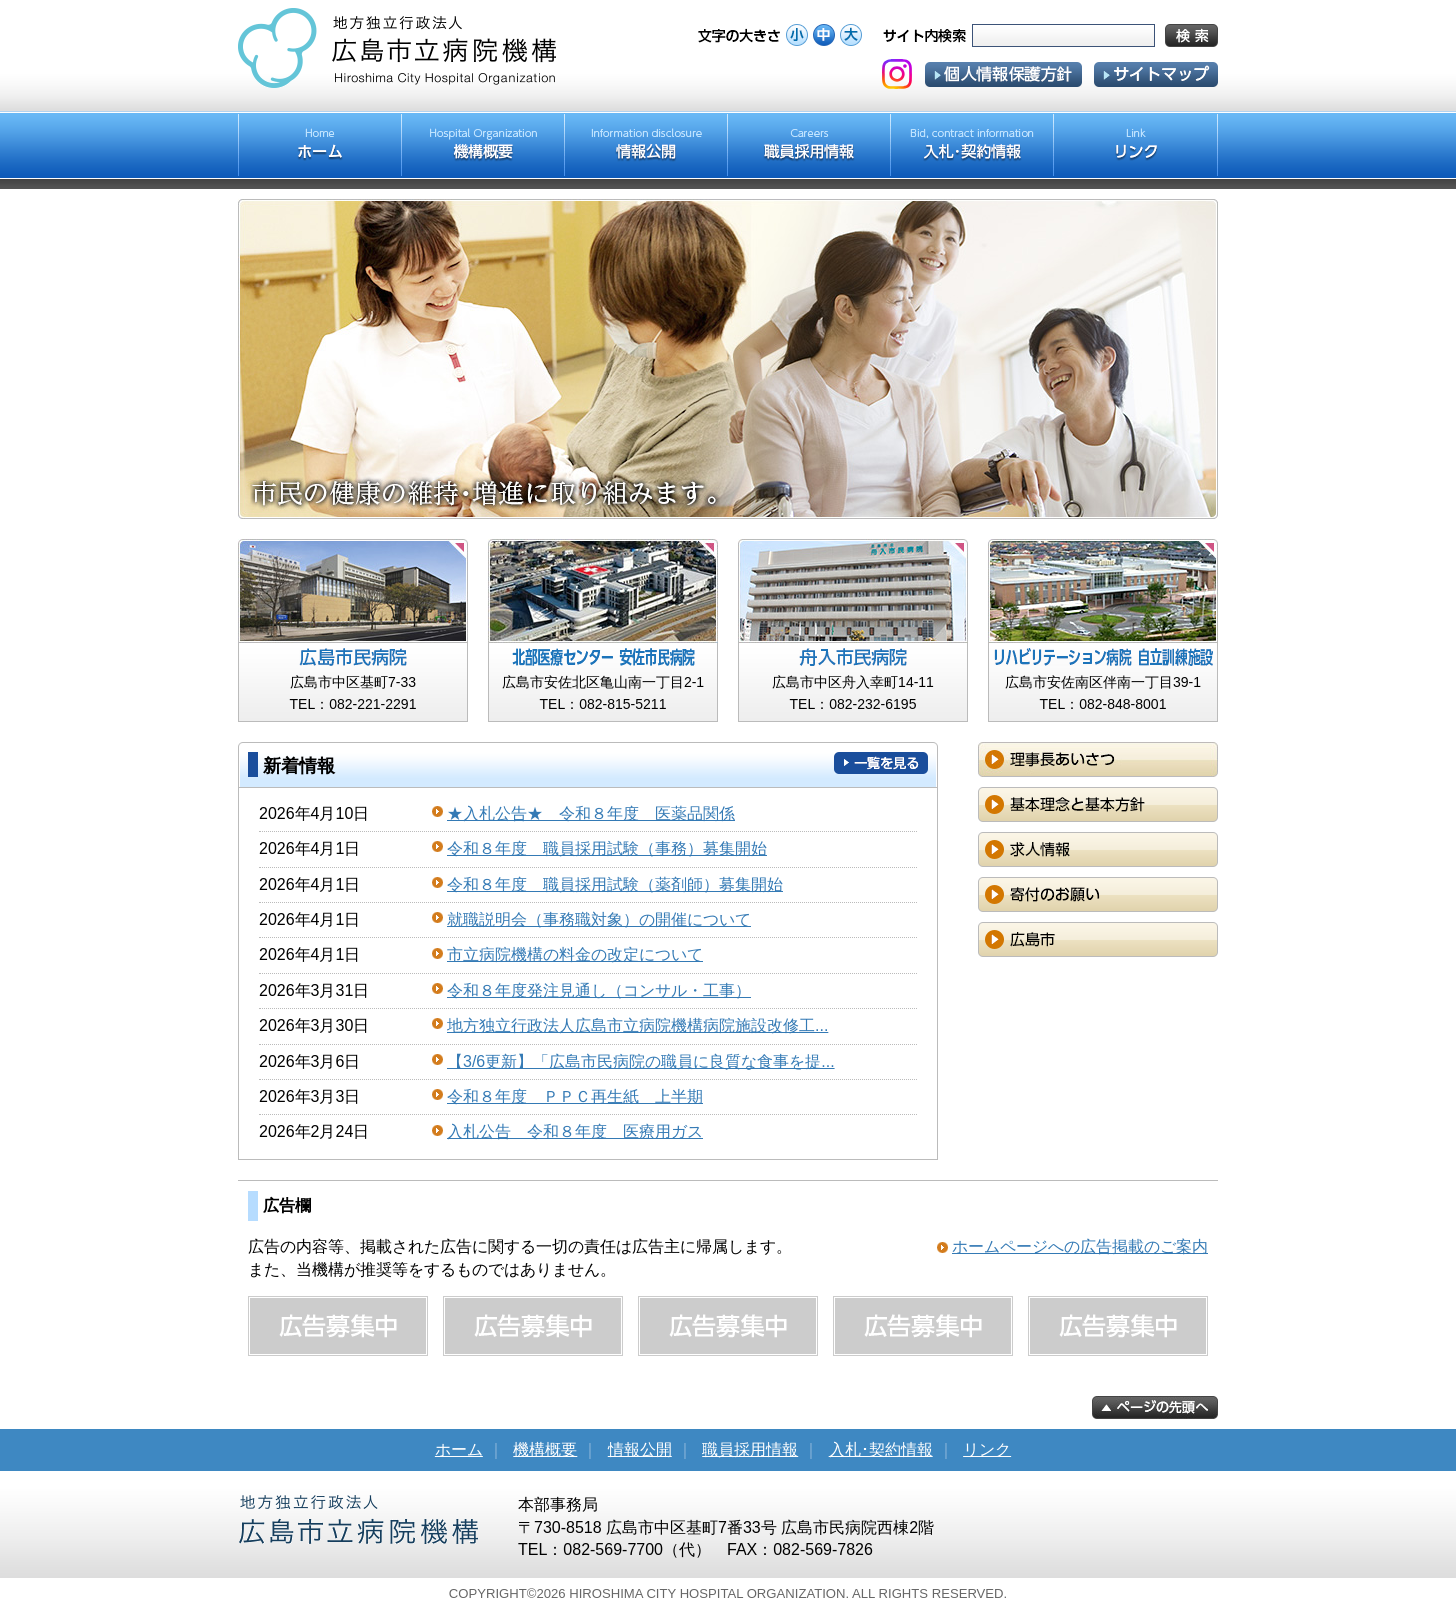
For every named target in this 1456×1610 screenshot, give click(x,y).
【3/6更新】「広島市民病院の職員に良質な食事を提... (641, 1061)
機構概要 (545, 1449)
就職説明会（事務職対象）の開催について (599, 919)
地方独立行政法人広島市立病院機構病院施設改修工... (637, 1025)
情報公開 (640, 1449)
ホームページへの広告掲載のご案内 (1080, 1246)
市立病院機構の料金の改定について (575, 954)
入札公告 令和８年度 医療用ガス (575, 1131)
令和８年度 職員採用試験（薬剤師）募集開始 (615, 884)
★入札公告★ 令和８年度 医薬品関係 (591, 813)
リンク (987, 1449)
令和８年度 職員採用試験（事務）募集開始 (607, 848)
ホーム (459, 1449)
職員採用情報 (750, 1449)
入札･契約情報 (881, 1449)
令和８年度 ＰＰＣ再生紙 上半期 (575, 1096)
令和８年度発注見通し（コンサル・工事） (599, 990)
